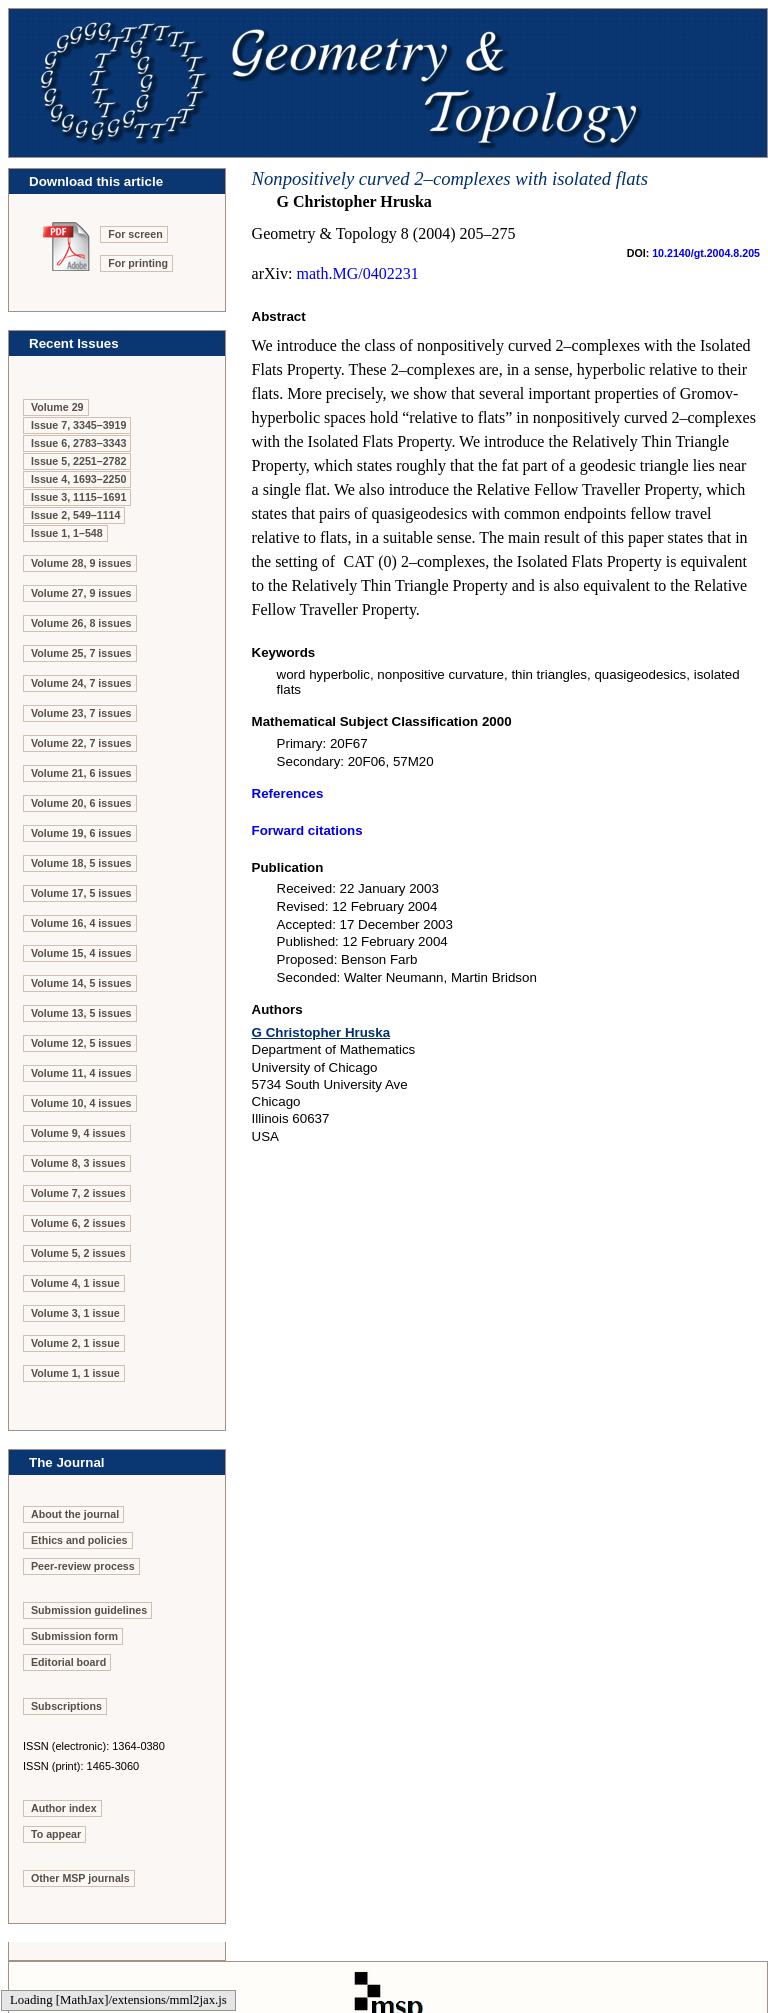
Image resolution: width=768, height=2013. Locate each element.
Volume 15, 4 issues (81, 953)
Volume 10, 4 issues (81, 1103)
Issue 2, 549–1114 (75, 515)
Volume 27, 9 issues (81, 593)
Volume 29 (57, 407)
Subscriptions (66, 1706)
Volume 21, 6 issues (81, 773)
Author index (64, 1808)
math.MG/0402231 (357, 273)
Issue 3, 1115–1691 (78, 497)
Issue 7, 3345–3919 (78, 425)
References (288, 793)
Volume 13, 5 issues (81, 1013)
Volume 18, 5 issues (81, 863)
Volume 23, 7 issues (81, 713)
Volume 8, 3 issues (78, 1163)
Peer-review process (83, 1566)
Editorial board (68, 1662)
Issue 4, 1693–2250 (78, 479)
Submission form (74, 1636)
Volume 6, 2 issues (78, 1223)
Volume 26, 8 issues (81, 623)
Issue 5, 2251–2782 (78, 461)
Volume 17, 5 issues (81, 893)
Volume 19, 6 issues (81, 833)
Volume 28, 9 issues (81, 563)
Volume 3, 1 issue (75, 1313)
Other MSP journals (80, 1878)
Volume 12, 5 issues (81, 1043)
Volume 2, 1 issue (75, 1343)
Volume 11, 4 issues (81, 1073)
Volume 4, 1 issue (75, 1283)
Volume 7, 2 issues (78, 1193)
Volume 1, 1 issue (75, 1373)
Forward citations (307, 830)
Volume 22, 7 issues (81, 743)
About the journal (75, 1514)
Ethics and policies (79, 1540)
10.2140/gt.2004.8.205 (706, 253)
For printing (138, 263)
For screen (135, 234)
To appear (56, 1834)
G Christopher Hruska (321, 1032)
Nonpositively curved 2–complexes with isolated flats (450, 178)
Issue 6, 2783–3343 (78, 443)
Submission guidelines (89, 1610)
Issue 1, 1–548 (67, 533)
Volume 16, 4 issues (81, 923)
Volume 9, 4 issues (78, 1133)
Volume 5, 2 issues (78, 1253)
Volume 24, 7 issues (81, 683)
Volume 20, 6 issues (81, 803)
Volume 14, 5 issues (81, 983)
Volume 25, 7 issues (81, 653)
